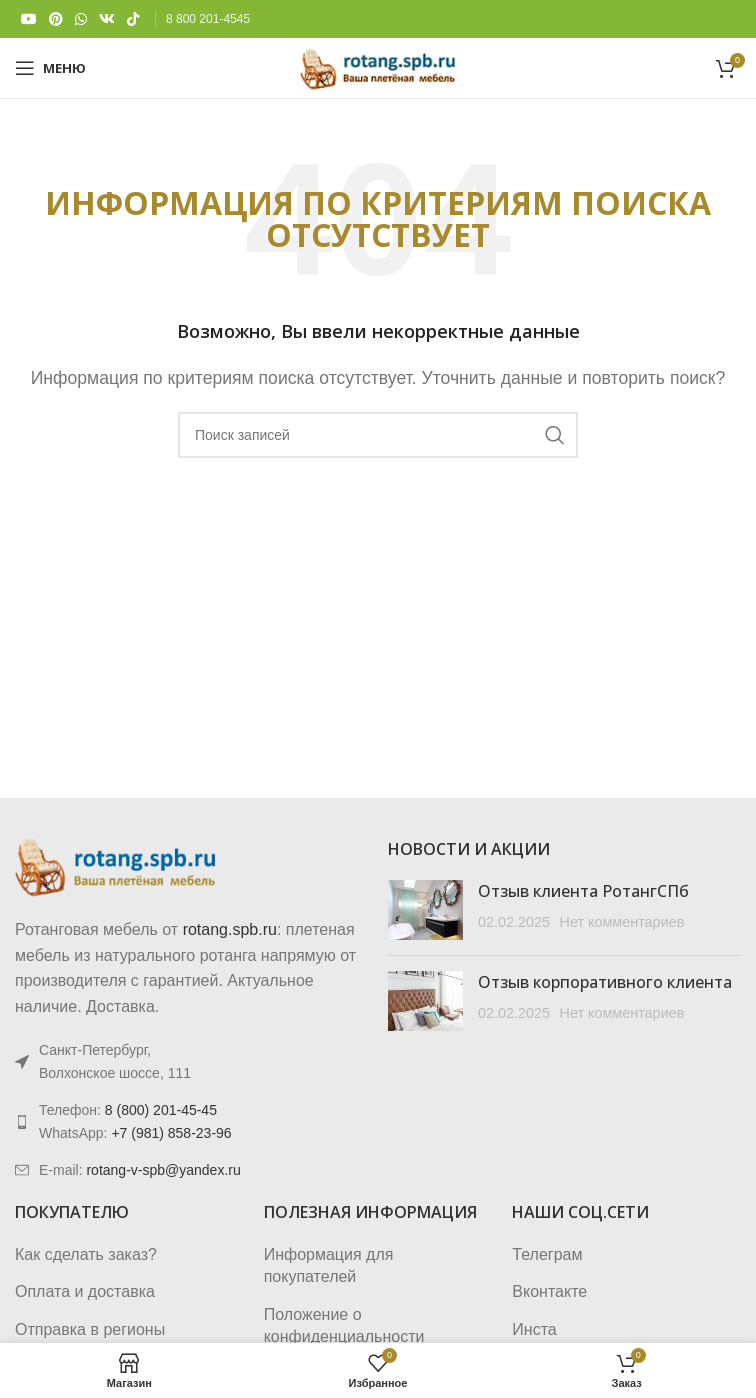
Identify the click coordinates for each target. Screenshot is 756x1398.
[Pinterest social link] (56, 19)
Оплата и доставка (85, 1291)
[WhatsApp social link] (81, 19)
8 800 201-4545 (208, 19)
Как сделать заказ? (86, 1254)
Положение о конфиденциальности (344, 1325)
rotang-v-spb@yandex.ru (163, 1170)
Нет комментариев (621, 922)
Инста (534, 1329)
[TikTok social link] (133, 19)
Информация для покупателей (329, 1265)
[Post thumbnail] (425, 910)
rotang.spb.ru (230, 929)
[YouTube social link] (29, 19)
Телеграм (547, 1254)
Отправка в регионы (90, 1329)
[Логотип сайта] (377, 66)
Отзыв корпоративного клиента (605, 982)
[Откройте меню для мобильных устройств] (50, 68)
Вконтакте (549, 1291)
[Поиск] (378, 435)
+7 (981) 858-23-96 (171, 1133)
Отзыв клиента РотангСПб (583, 891)
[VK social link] (107, 19)
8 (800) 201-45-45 (161, 1110)
